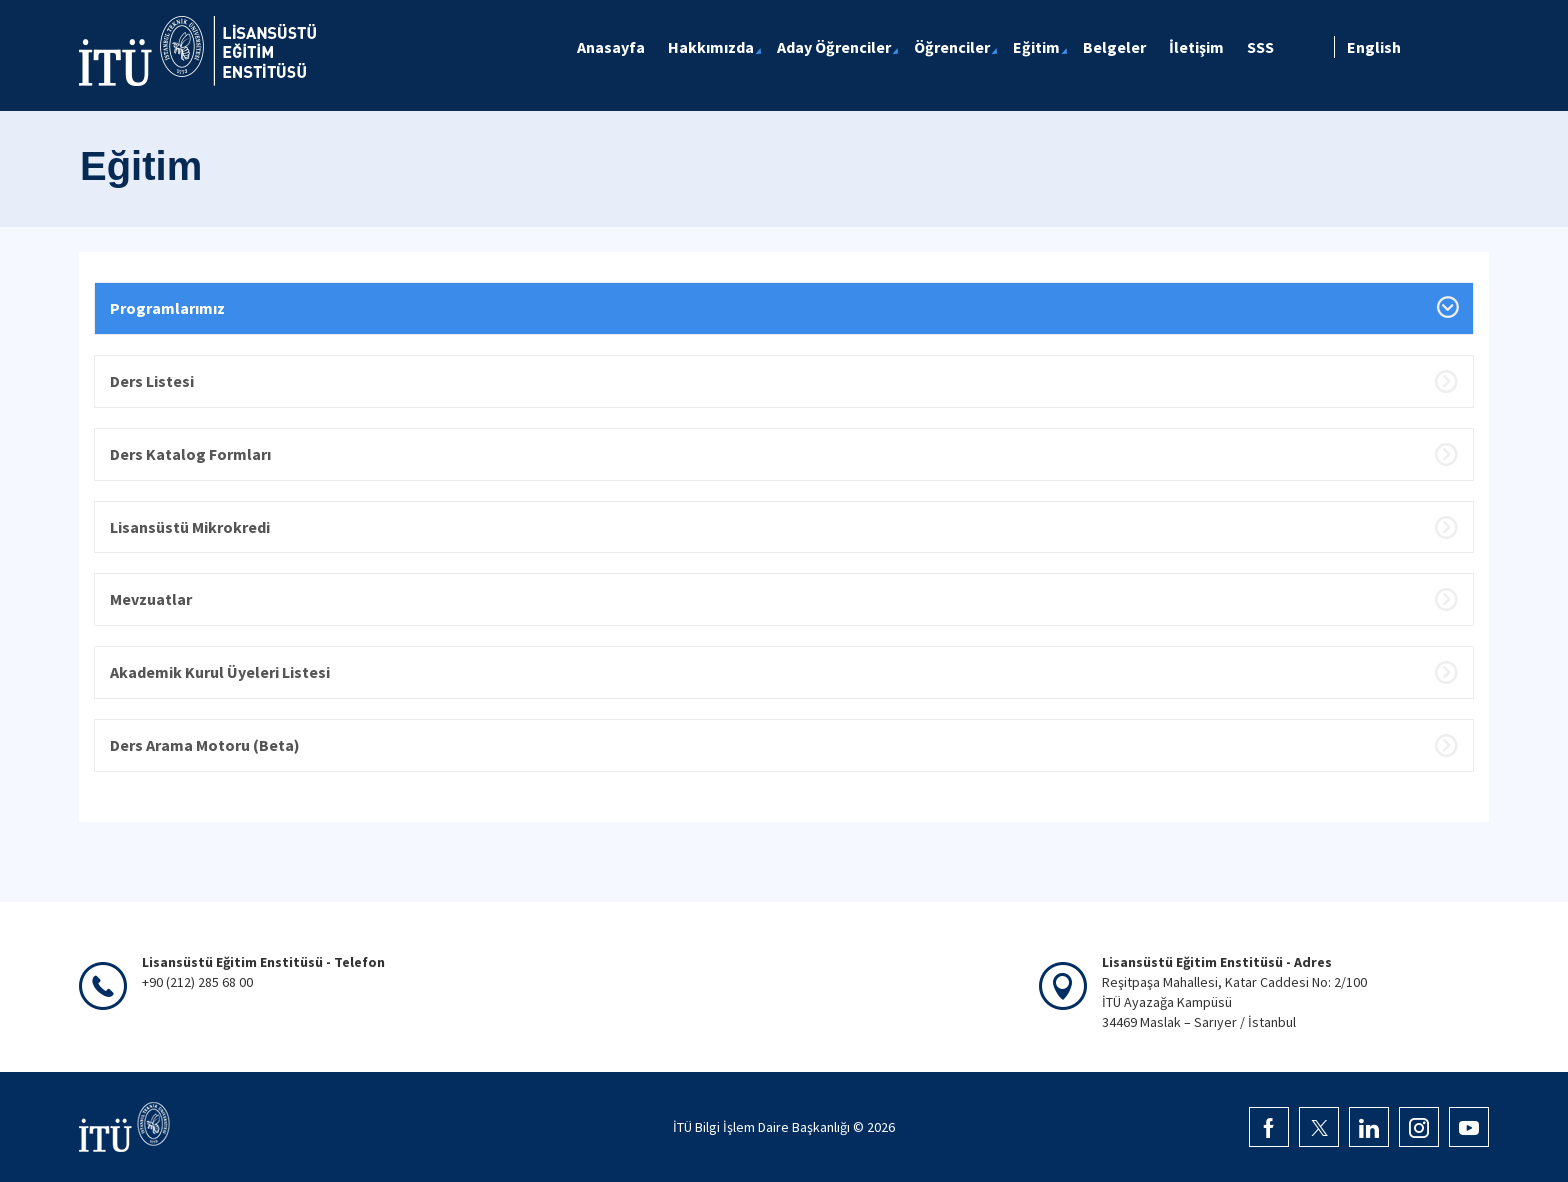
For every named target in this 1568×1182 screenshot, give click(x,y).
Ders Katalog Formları (190, 454)
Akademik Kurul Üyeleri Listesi (220, 672)
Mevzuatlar (151, 599)
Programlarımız (167, 308)
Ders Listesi (152, 381)
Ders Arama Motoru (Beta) (205, 745)
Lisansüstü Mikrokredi (190, 527)
